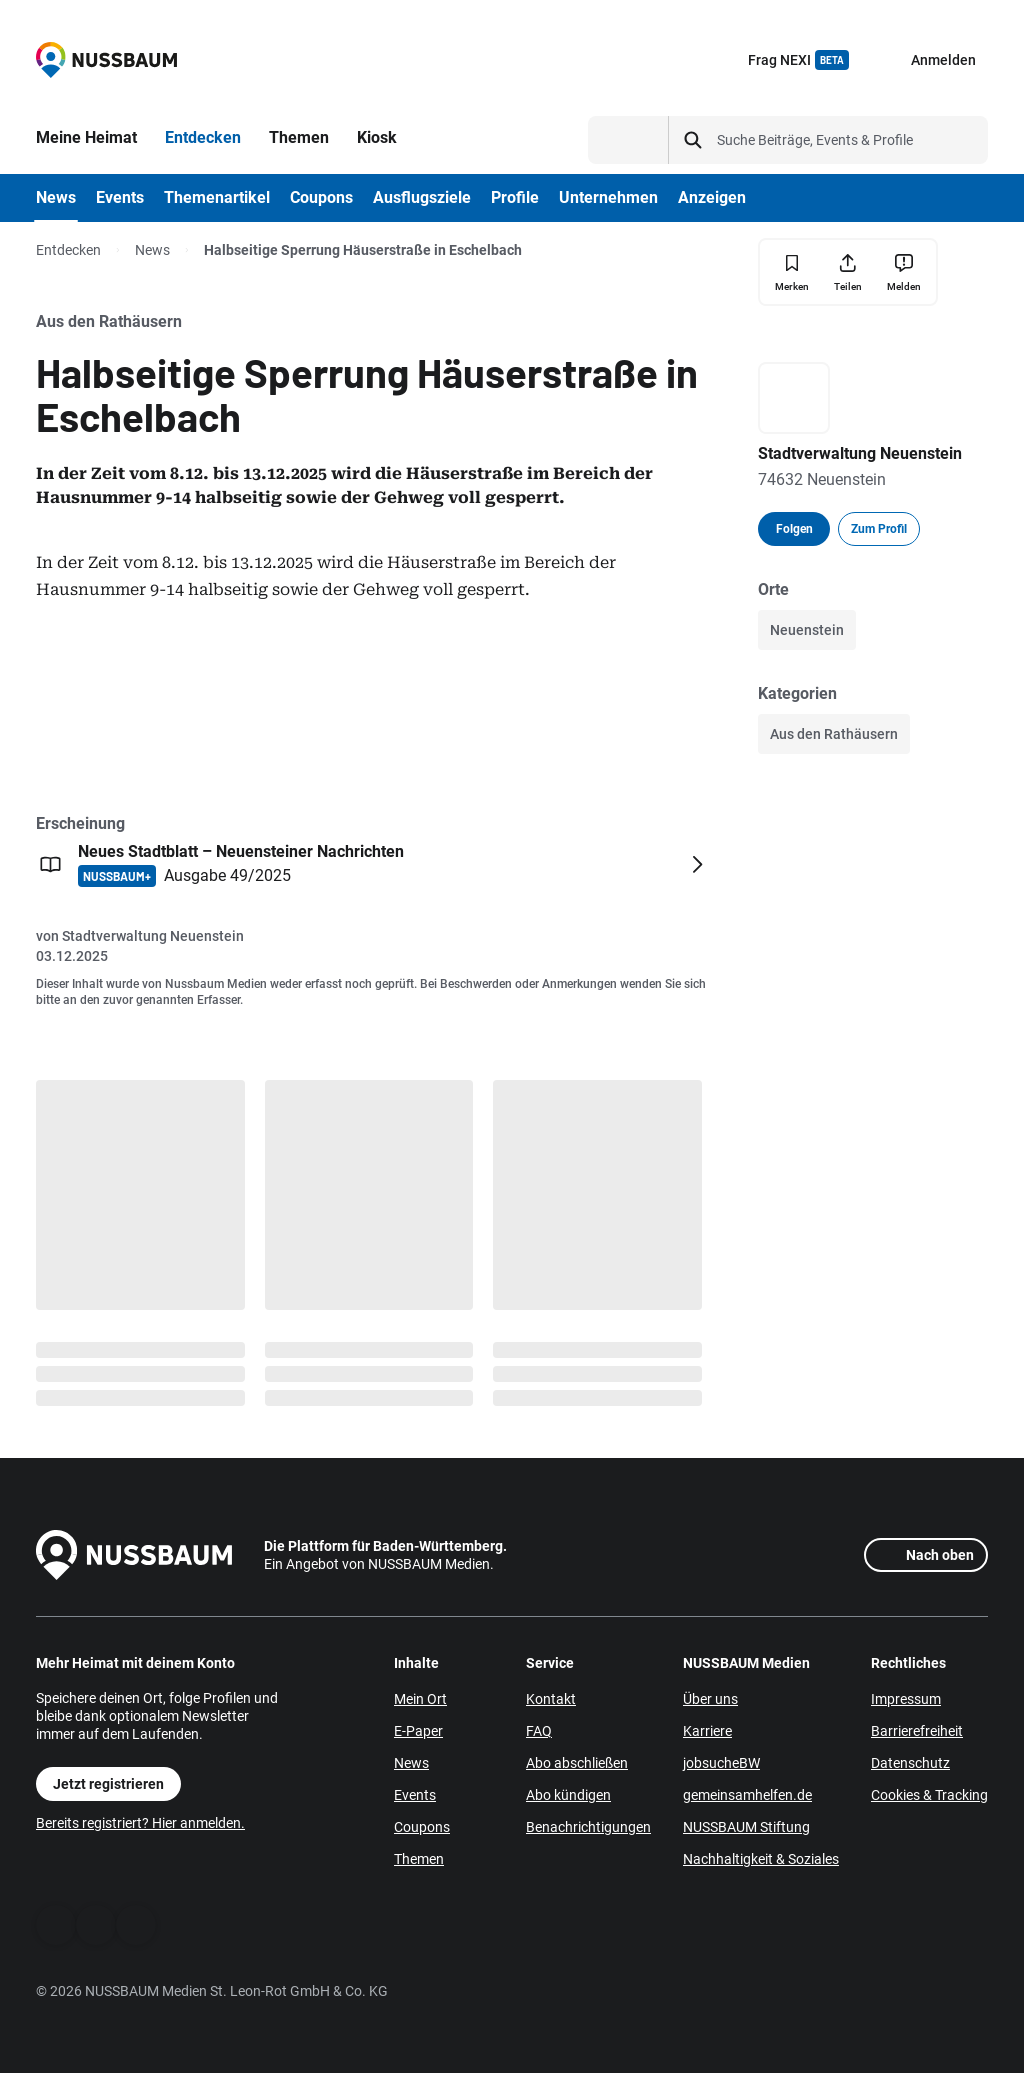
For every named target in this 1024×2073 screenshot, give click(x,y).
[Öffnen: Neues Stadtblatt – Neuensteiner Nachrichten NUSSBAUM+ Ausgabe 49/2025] (374, 864)
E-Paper (418, 1731)
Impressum (906, 1699)
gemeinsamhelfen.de (747, 1795)
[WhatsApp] (96, 1925)
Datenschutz (910, 1763)
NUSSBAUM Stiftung (746, 1827)
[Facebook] (56, 1925)
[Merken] (792, 272)
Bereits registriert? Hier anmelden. (140, 1823)
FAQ (539, 1731)
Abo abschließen (577, 1763)
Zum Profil (879, 529)
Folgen (794, 529)
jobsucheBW (721, 1763)
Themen (419, 1859)
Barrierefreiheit (917, 1731)
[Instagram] (136, 1925)
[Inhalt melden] (904, 272)
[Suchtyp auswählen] (628, 140)
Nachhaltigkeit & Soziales (761, 1859)
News (152, 250)
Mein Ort (420, 1699)
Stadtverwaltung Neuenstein (153, 936)
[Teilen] (848, 272)
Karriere (707, 1731)
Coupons (422, 1827)
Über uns (710, 1699)
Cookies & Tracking (929, 1795)
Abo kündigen (568, 1795)
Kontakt (551, 1699)
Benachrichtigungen (588, 1827)
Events (415, 1795)
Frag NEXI (798, 60)
